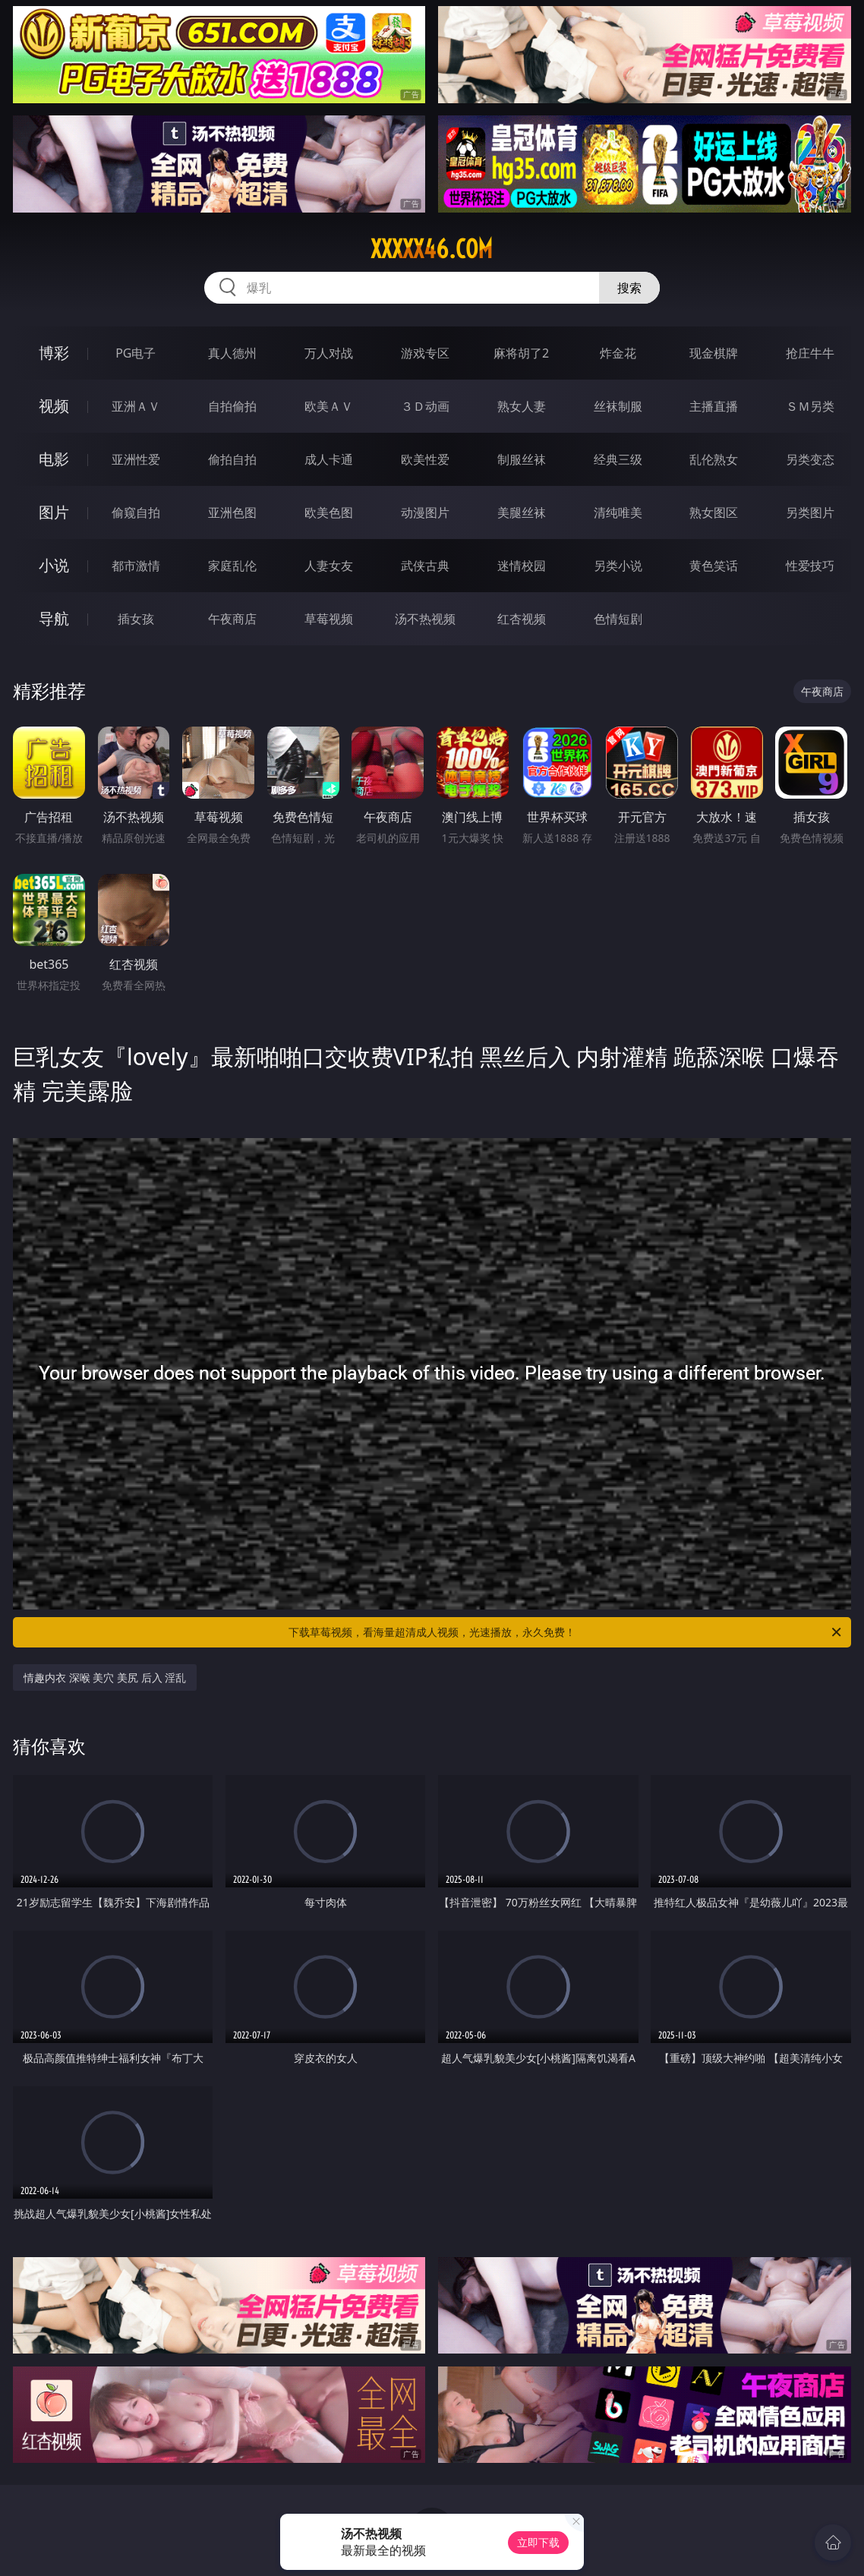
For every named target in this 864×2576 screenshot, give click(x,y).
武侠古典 (425, 565)
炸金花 (618, 353)
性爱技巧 (810, 565)
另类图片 (810, 512)
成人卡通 (328, 459)
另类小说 (618, 565)
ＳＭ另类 (810, 406)
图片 (54, 512)
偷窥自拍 (136, 512)
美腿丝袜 (521, 512)
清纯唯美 (618, 512)
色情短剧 (618, 618)
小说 (54, 565)
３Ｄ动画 (425, 406)
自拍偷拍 (232, 406)
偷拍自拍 (232, 459)
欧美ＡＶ (328, 406)
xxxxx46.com (432, 249)
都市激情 (136, 565)
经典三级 (618, 459)
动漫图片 (425, 512)
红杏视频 (521, 618)
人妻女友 (328, 565)
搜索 (629, 287)
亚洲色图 (232, 512)
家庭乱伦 (232, 565)
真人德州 (232, 353)
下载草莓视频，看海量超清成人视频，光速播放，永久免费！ (566, 1632)
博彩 (54, 352)
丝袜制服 (618, 406)
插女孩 (136, 618)
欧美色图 (328, 512)
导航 (54, 618)
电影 (54, 459)
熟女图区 (713, 512)
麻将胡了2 (521, 353)
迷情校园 (521, 565)
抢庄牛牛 (810, 353)
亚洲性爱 (136, 459)
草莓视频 (328, 618)
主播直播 (713, 406)
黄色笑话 (713, 565)
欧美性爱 (425, 459)
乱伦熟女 (713, 459)
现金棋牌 (713, 353)
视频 (54, 406)
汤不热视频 (425, 618)
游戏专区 (425, 353)
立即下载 (538, 2542)
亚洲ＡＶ (136, 406)
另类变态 (810, 459)
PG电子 (135, 353)
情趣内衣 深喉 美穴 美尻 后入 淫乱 (105, 1677)
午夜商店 (232, 618)
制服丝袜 (521, 459)
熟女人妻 (521, 406)
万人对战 (328, 353)
